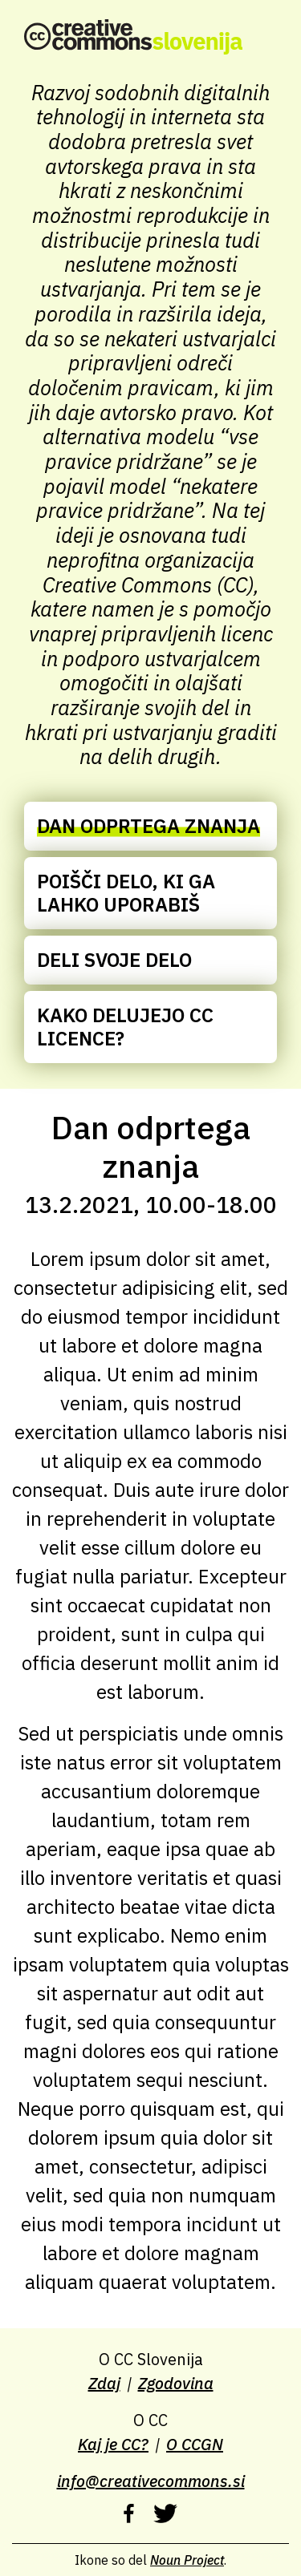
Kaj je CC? (113, 2444)
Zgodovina (176, 2383)
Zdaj (104, 2383)
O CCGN (194, 2444)
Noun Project (187, 2560)
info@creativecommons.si (151, 2481)
